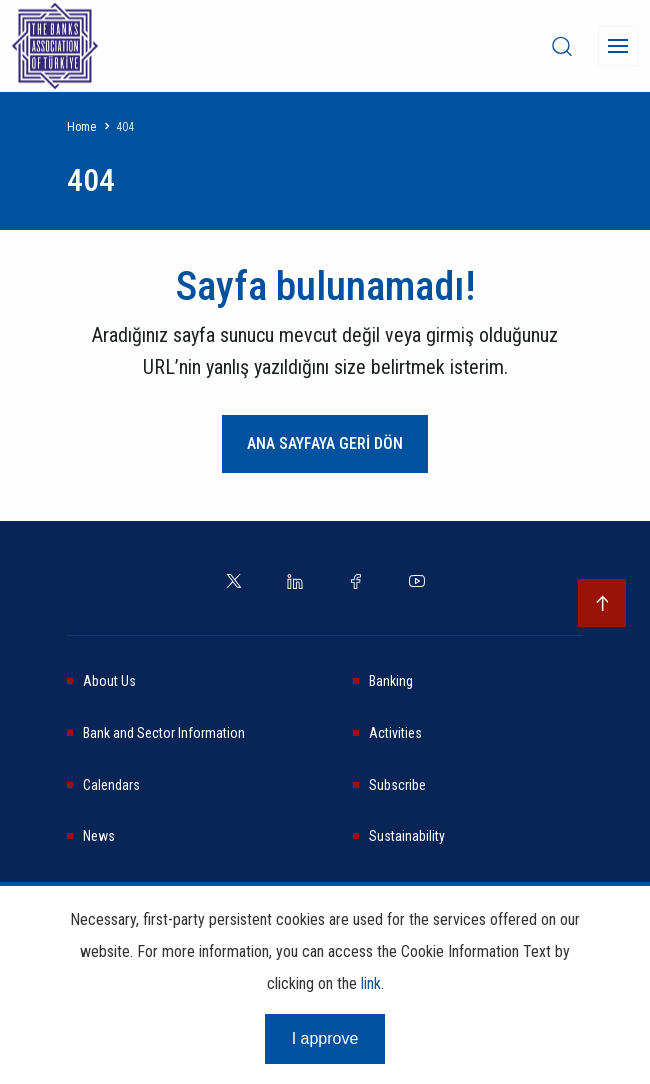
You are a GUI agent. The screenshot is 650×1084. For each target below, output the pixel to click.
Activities (395, 733)
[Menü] (618, 46)
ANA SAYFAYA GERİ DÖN (325, 443)
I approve (325, 1038)
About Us (109, 681)
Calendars (111, 785)
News (99, 836)
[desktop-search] (562, 46)
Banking (391, 681)
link (371, 983)
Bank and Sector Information (164, 733)
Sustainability (407, 836)
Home (81, 127)
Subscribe (397, 785)
